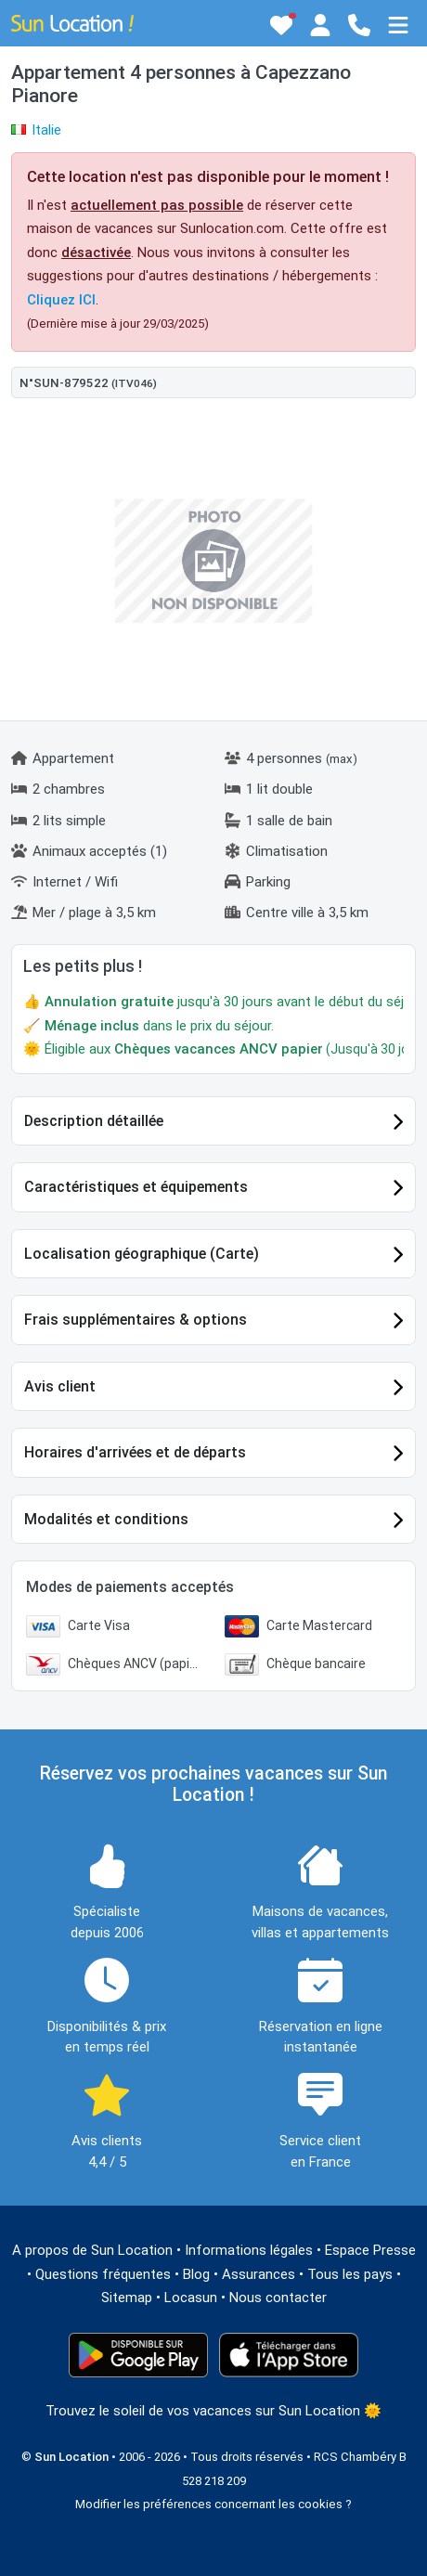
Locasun (190, 2297)
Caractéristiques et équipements (136, 1187)
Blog (196, 2274)
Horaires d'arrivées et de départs (135, 1452)
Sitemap (126, 2297)
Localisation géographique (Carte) (141, 1253)
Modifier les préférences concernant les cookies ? (213, 2504)
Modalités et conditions (106, 1519)
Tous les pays (350, 2274)
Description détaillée (93, 1121)
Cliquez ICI (61, 299)
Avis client (60, 1386)
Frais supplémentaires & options (135, 1319)
